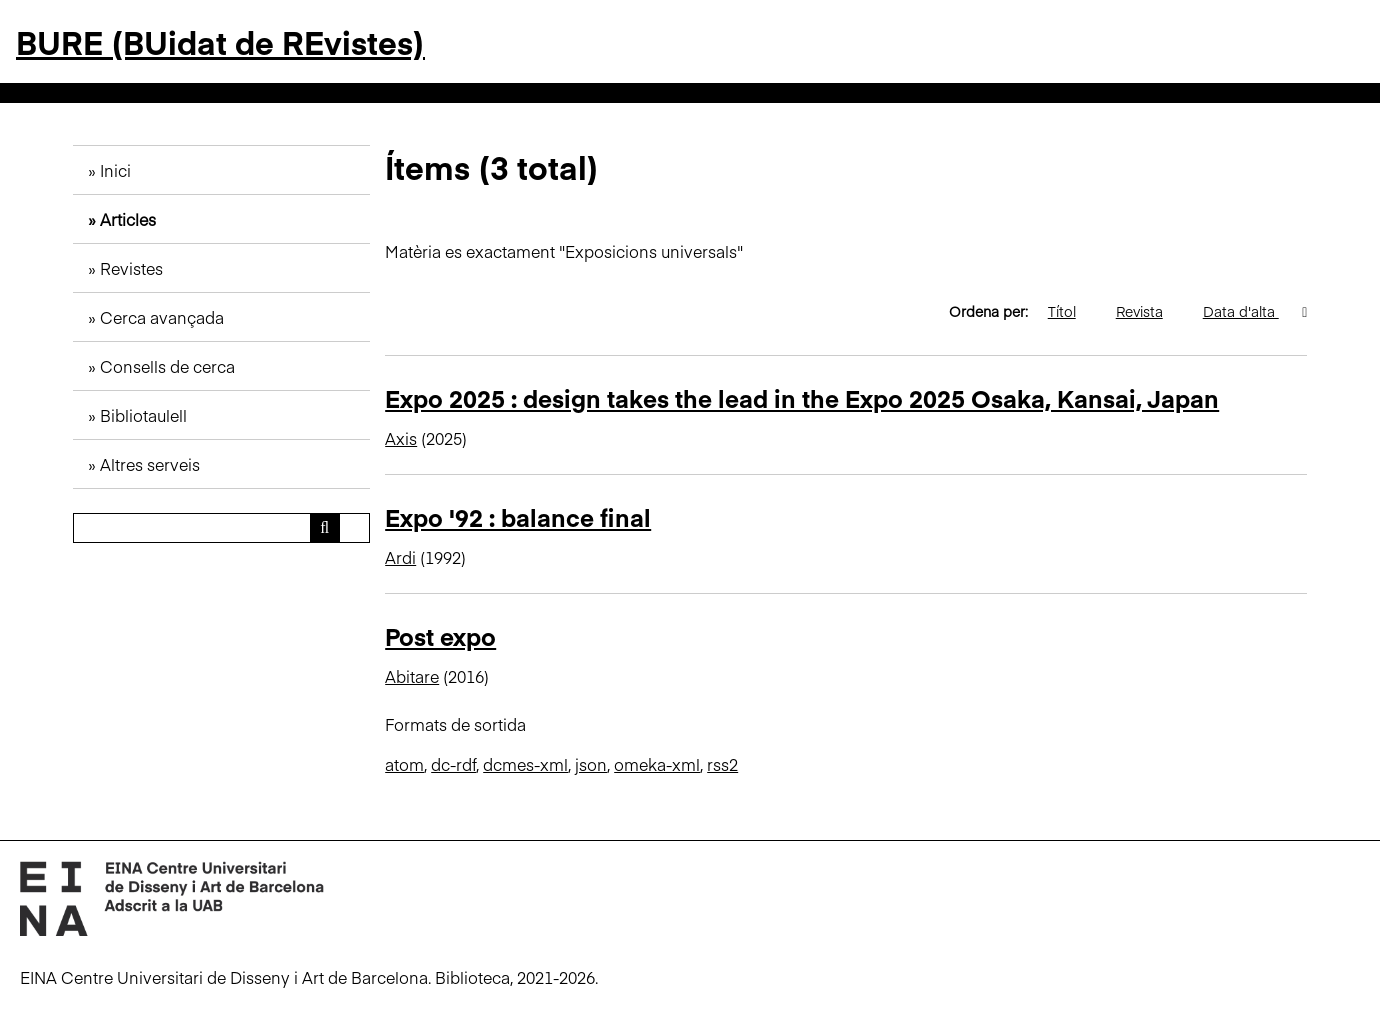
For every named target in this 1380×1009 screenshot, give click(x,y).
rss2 (722, 764)
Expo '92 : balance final (518, 516)
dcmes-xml (525, 764)
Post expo (440, 635)
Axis (401, 438)
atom (404, 764)
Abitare (412, 676)
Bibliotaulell (143, 415)
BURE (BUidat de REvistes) (220, 41)
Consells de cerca (167, 366)
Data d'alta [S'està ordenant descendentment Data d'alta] (1251, 311)
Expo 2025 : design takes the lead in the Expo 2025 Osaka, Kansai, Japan (802, 397)
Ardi (400, 557)
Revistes (131, 268)
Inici (115, 170)
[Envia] (325, 528)
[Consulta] (221, 528)
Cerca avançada (162, 317)
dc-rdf (453, 764)
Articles (128, 219)
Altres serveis (150, 464)
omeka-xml (657, 764)
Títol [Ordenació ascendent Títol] (1072, 311)
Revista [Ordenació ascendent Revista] (1149, 311)
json (591, 764)
